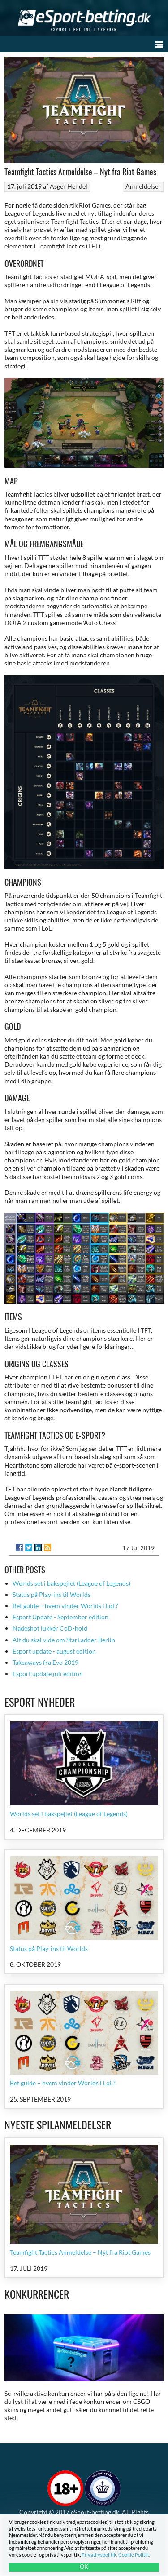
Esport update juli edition (48, 1673)
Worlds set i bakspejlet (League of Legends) (71, 1583)
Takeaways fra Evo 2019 (45, 1662)
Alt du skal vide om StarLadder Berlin (64, 1640)
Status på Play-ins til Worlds (51, 1594)
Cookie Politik (133, 2555)
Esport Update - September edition (60, 1617)
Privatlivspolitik (99, 2555)
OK (84, 2566)
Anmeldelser (143, 186)
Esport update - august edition (54, 1651)
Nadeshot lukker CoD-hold (50, 1628)
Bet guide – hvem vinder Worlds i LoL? (65, 1605)
